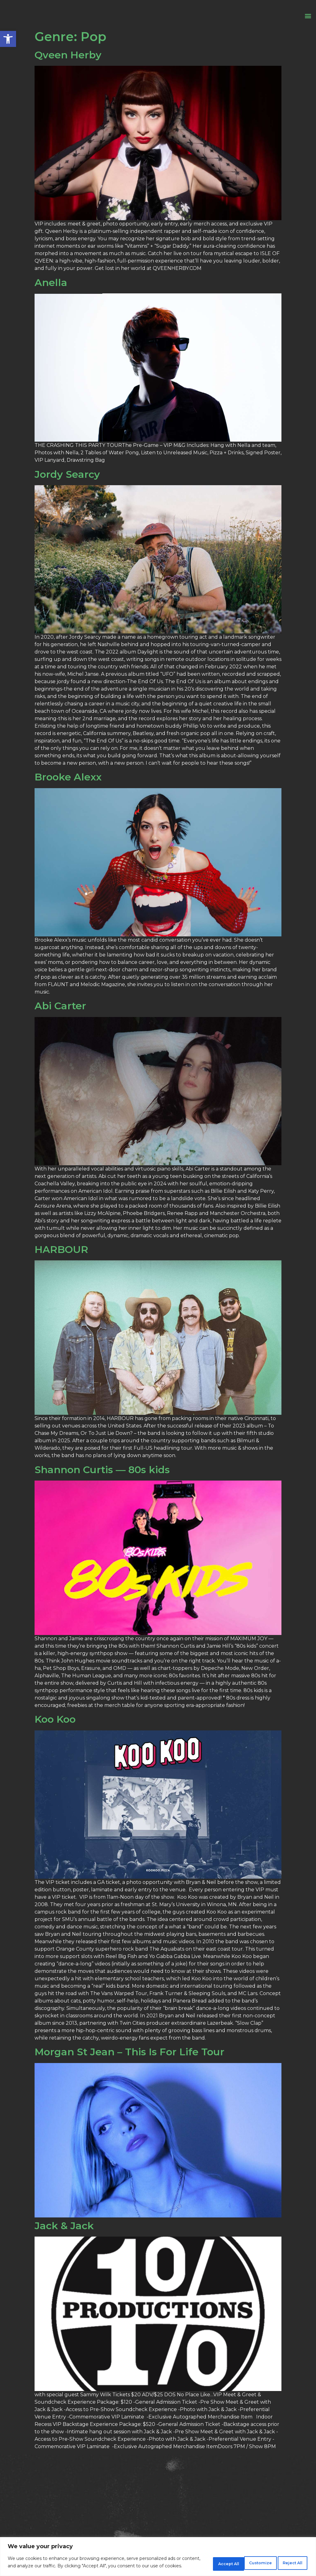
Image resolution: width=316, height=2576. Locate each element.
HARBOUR (61, 1267)
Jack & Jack (64, 2244)
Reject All (245, 2559)
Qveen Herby (68, 73)
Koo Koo (55, 1737)
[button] (8, 39)
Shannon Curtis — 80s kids (102, 1487)
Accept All (287, 2559)
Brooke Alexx (68, 795)
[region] (158, 2554)
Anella (51, 300)
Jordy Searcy (67, 492)
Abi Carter (60, 1024)
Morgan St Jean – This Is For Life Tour (129, 2070)
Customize (202, 2559)
